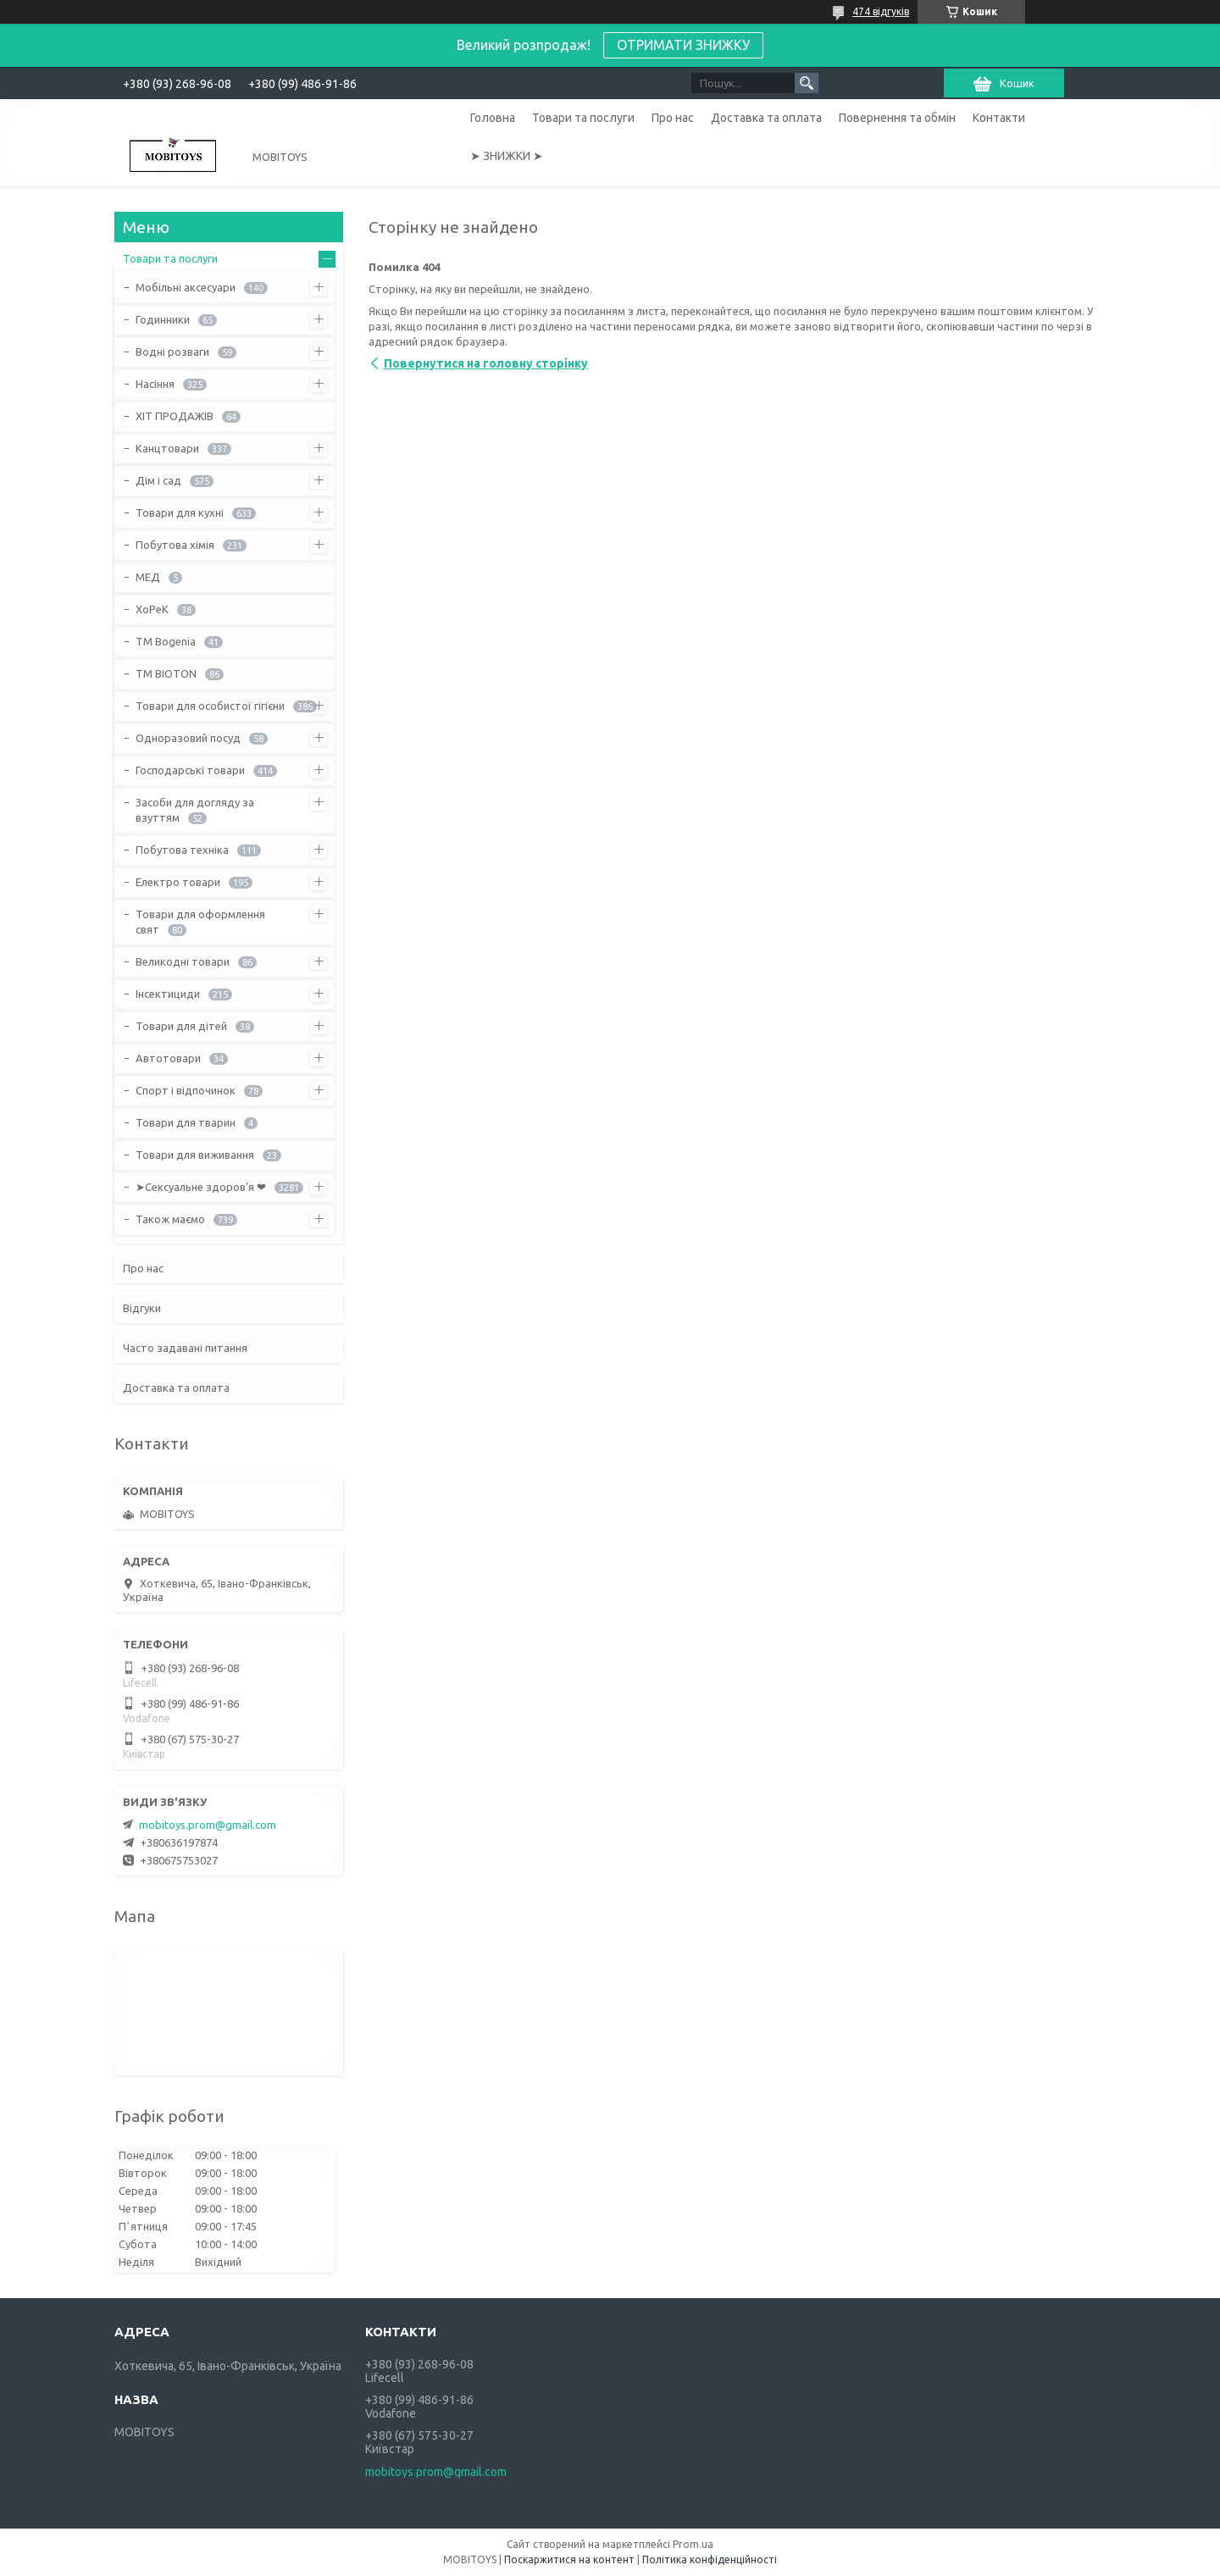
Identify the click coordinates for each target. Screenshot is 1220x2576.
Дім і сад (158, 480)
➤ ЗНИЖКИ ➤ (506, 156)
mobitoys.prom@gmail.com (207, 1825)
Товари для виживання (195, 1155)
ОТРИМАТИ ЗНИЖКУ (683, 45)
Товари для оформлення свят (200, 921)
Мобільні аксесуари (186, 287)
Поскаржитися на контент (569, 2559)
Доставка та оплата (766, 118)
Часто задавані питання (185, 1348)
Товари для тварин (186, 1122)
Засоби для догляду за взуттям (195, 809)
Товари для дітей (181, 1026)
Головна (492, 118)
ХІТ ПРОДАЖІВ (175, 416)
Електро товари (178, 882)
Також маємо (170, 1219)
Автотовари (168, 1058)
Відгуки (142, 1308)
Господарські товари (190, 770)
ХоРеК (152, 609)
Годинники (163, 319)
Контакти (999, 118)
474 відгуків (880, 11)
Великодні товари (183, 961)
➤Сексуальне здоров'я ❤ (201, 1187)
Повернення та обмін (897, 118)
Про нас (673, 118)
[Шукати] (806, 83)
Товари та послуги (583, 118)
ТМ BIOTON (166, 673)
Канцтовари (167, 448)
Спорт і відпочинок (186, 1090)
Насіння (155, 384)
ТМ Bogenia (166, 641)
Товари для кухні (180, 512)
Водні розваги (172, 351)
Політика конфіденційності (709, 2559)
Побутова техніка (182, 850)
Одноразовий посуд (188, 738)
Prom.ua (693, 2544)
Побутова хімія (175, 545)
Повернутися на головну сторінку (486, 363)
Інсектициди (168, 994)
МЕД (148, 577)
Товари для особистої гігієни (210, 706)
